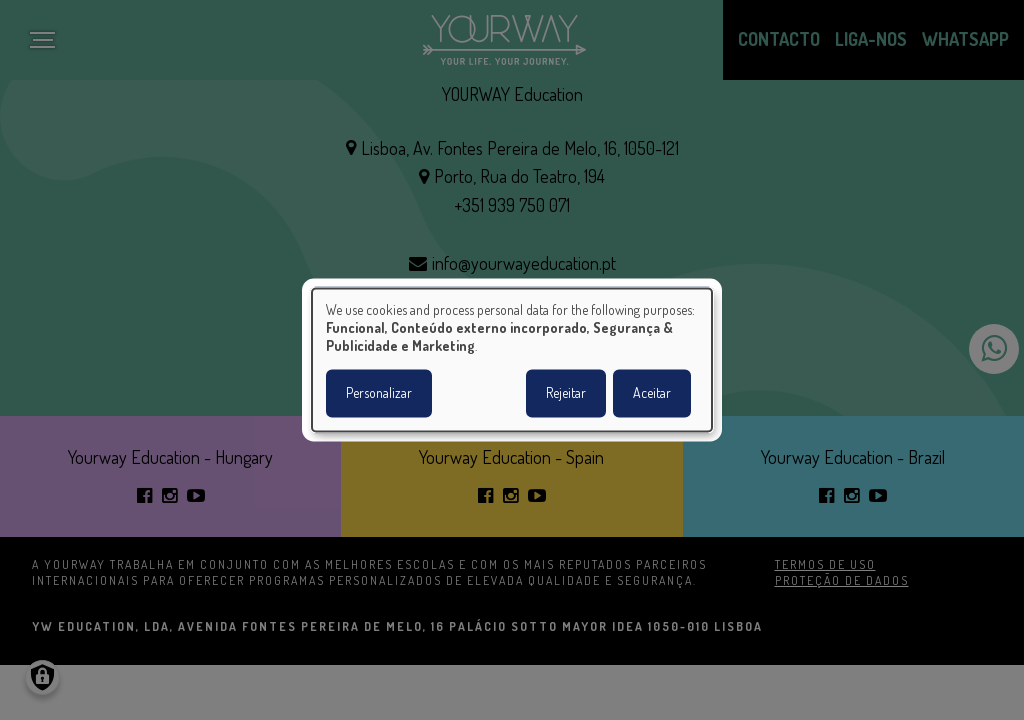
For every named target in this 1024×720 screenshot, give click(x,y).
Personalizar (379, 393)
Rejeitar (566, 393)
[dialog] (512, 359)
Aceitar (652, 393)
